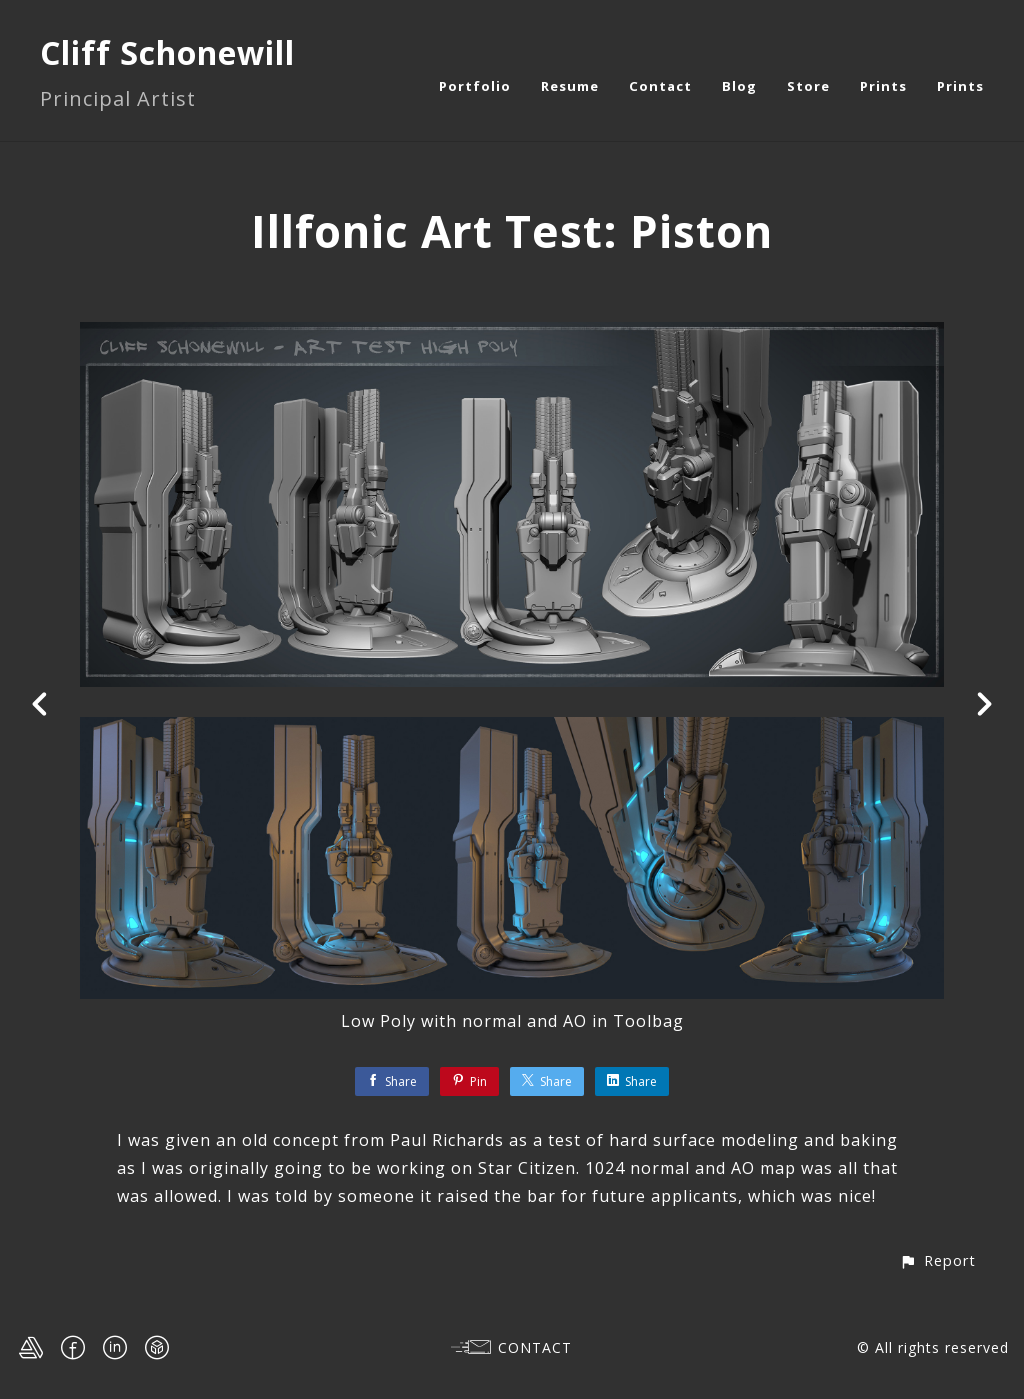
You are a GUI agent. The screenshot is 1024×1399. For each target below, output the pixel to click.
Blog (739, 86)
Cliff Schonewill (167, 52)
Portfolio (475, 86)
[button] (937, 1260)
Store (808, 86)
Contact (660, 86)
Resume (570, 86)
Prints (883, 86)
